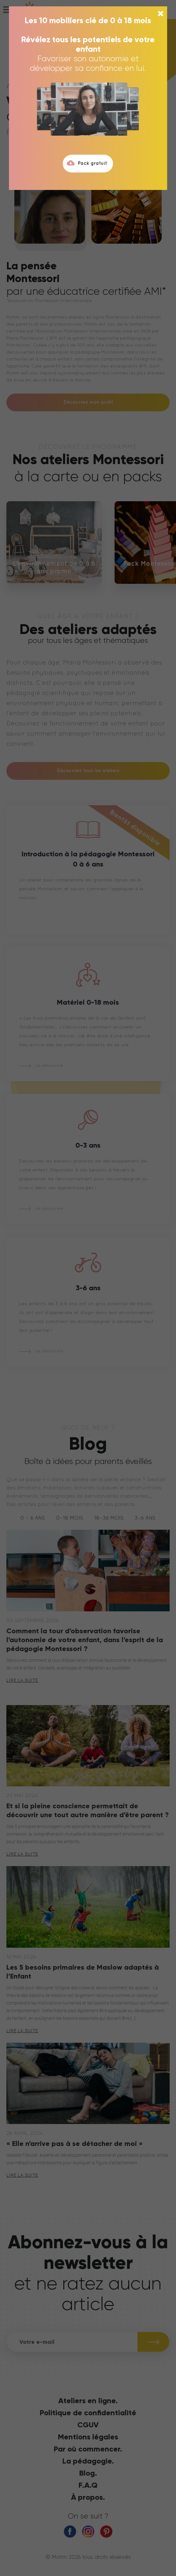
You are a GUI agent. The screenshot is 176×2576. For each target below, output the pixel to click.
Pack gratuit (86, 162)
